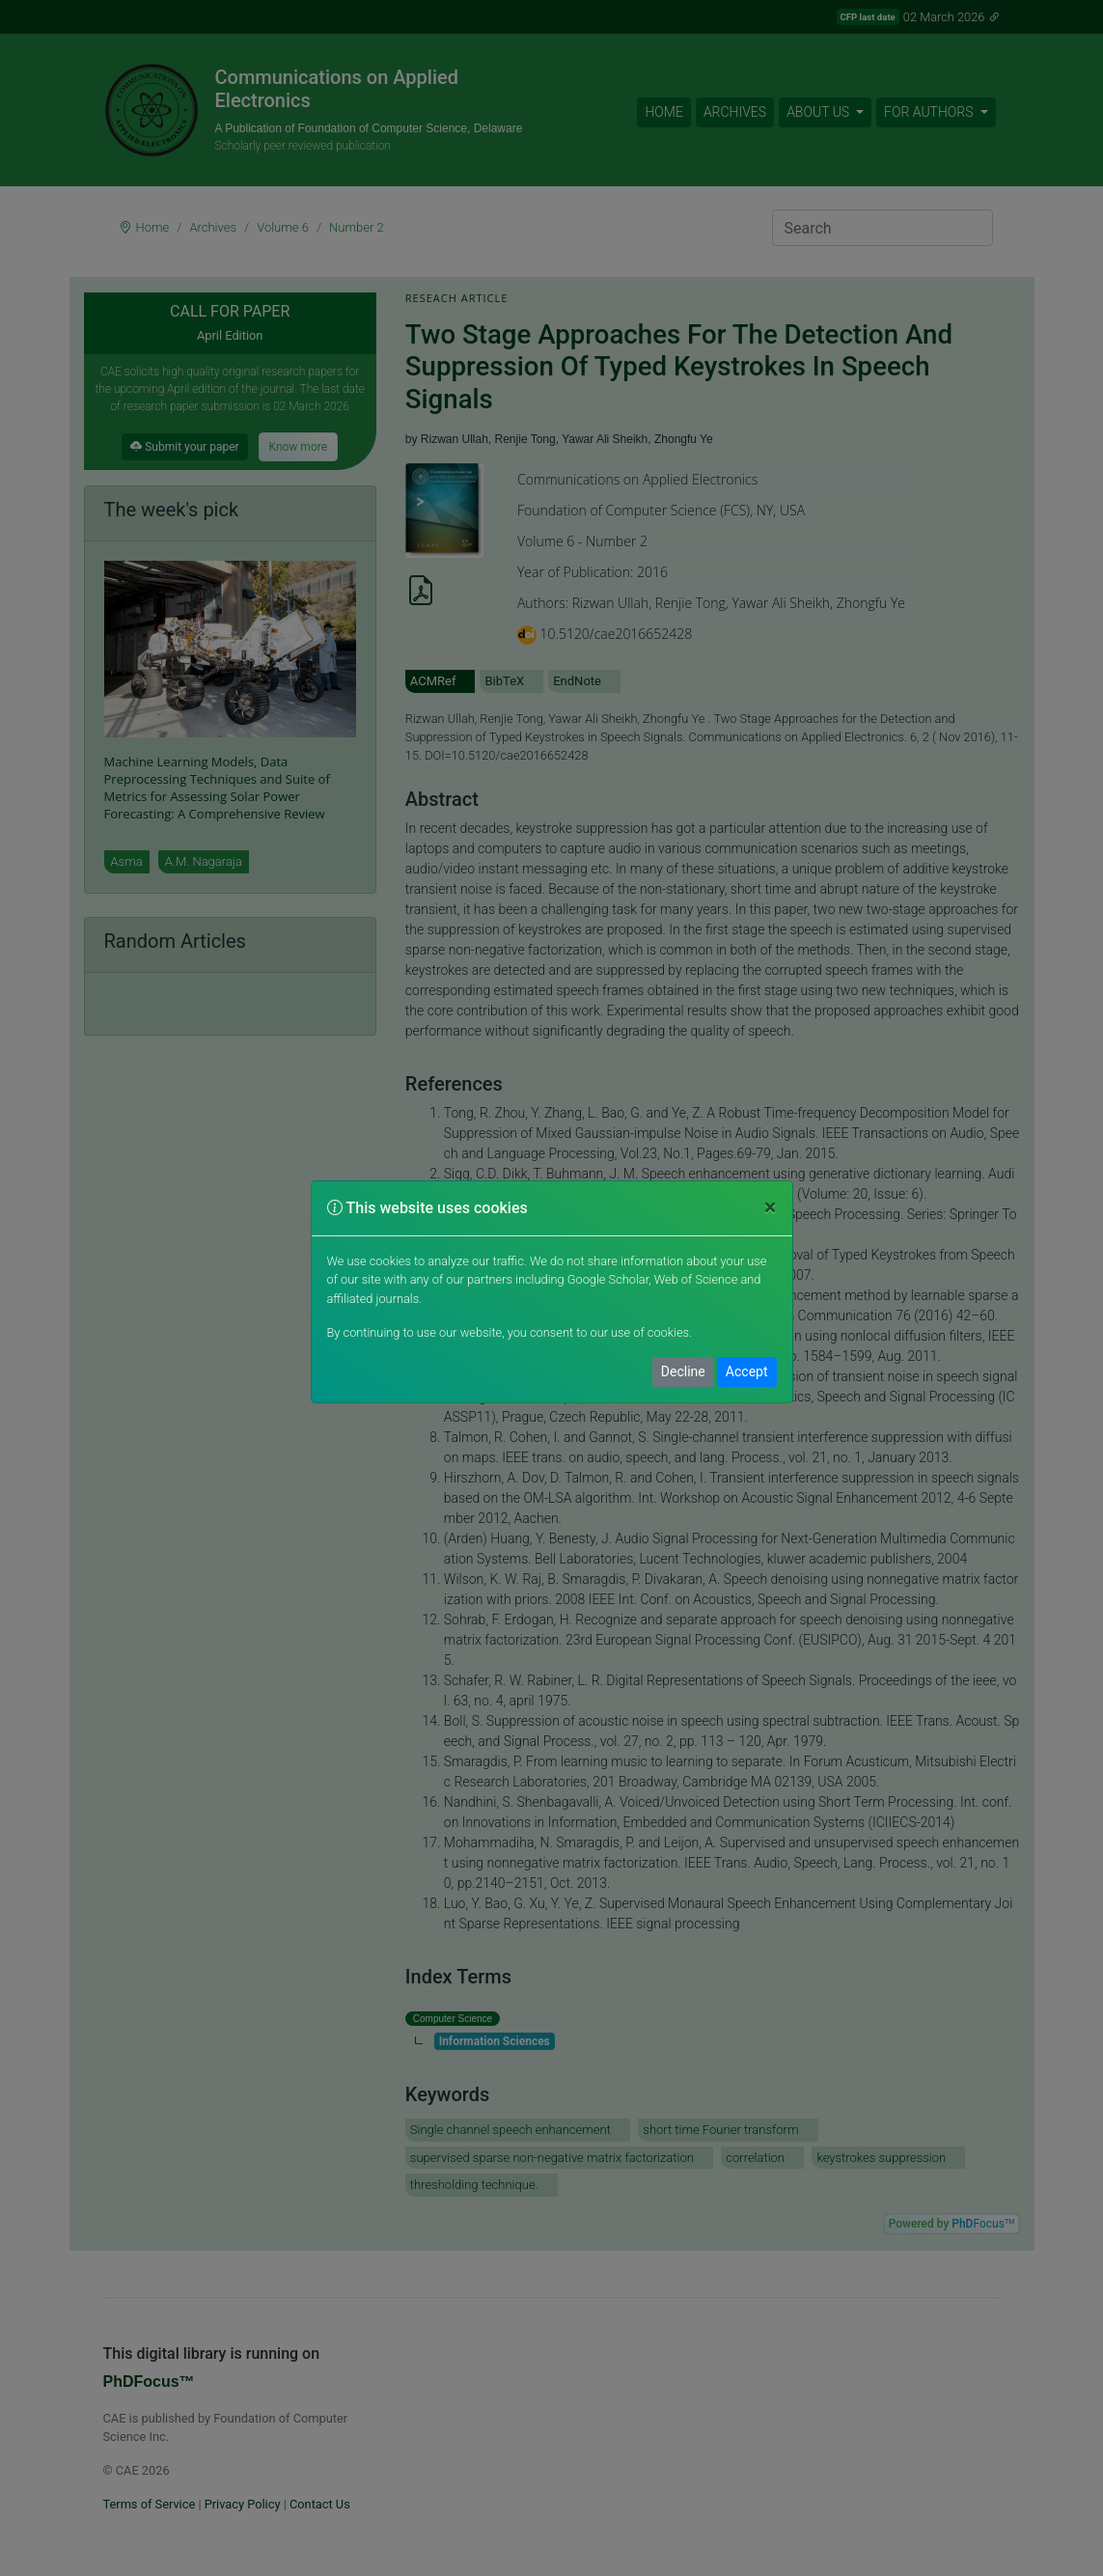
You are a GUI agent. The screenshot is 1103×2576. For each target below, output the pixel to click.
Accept (747, 1371)
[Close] (770, 1208)
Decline (683, 1371)
